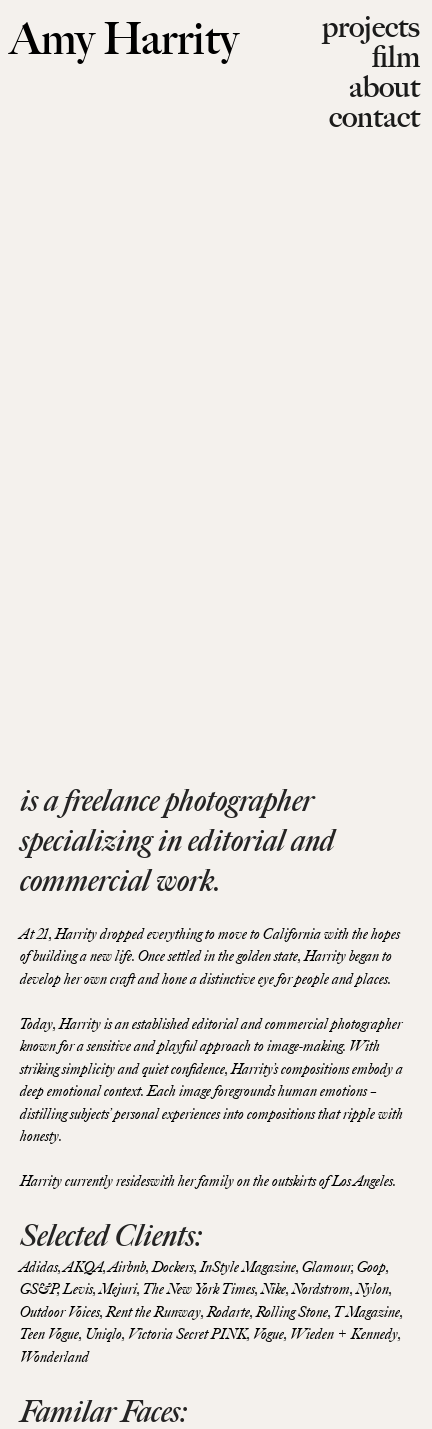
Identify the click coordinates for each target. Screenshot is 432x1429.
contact (374, 116)
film (396, 56)
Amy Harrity (124, 38)
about (384, 86)
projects (371, 26)
